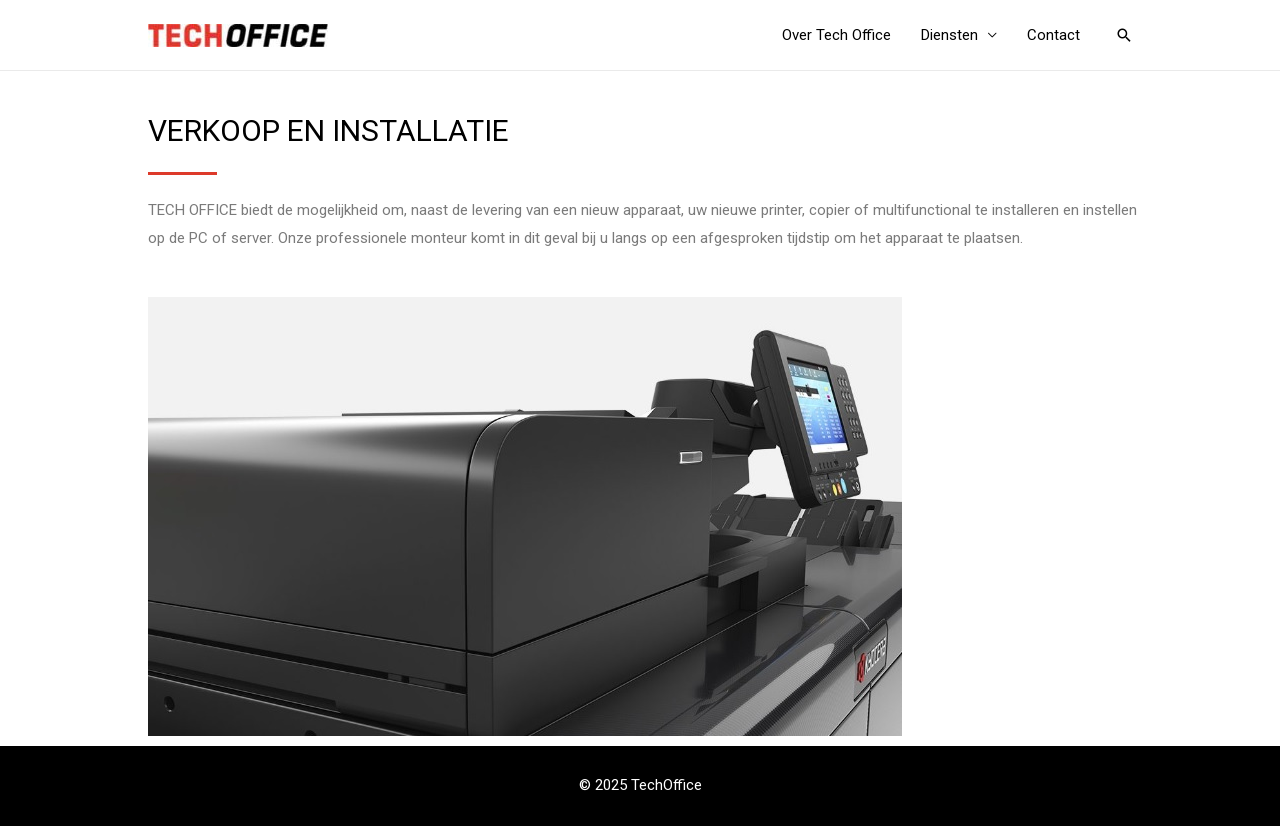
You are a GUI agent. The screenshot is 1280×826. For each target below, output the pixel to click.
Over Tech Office (836, 35)
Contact (1053, 35)
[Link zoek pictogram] (1124, 35)
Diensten (949, 35)
